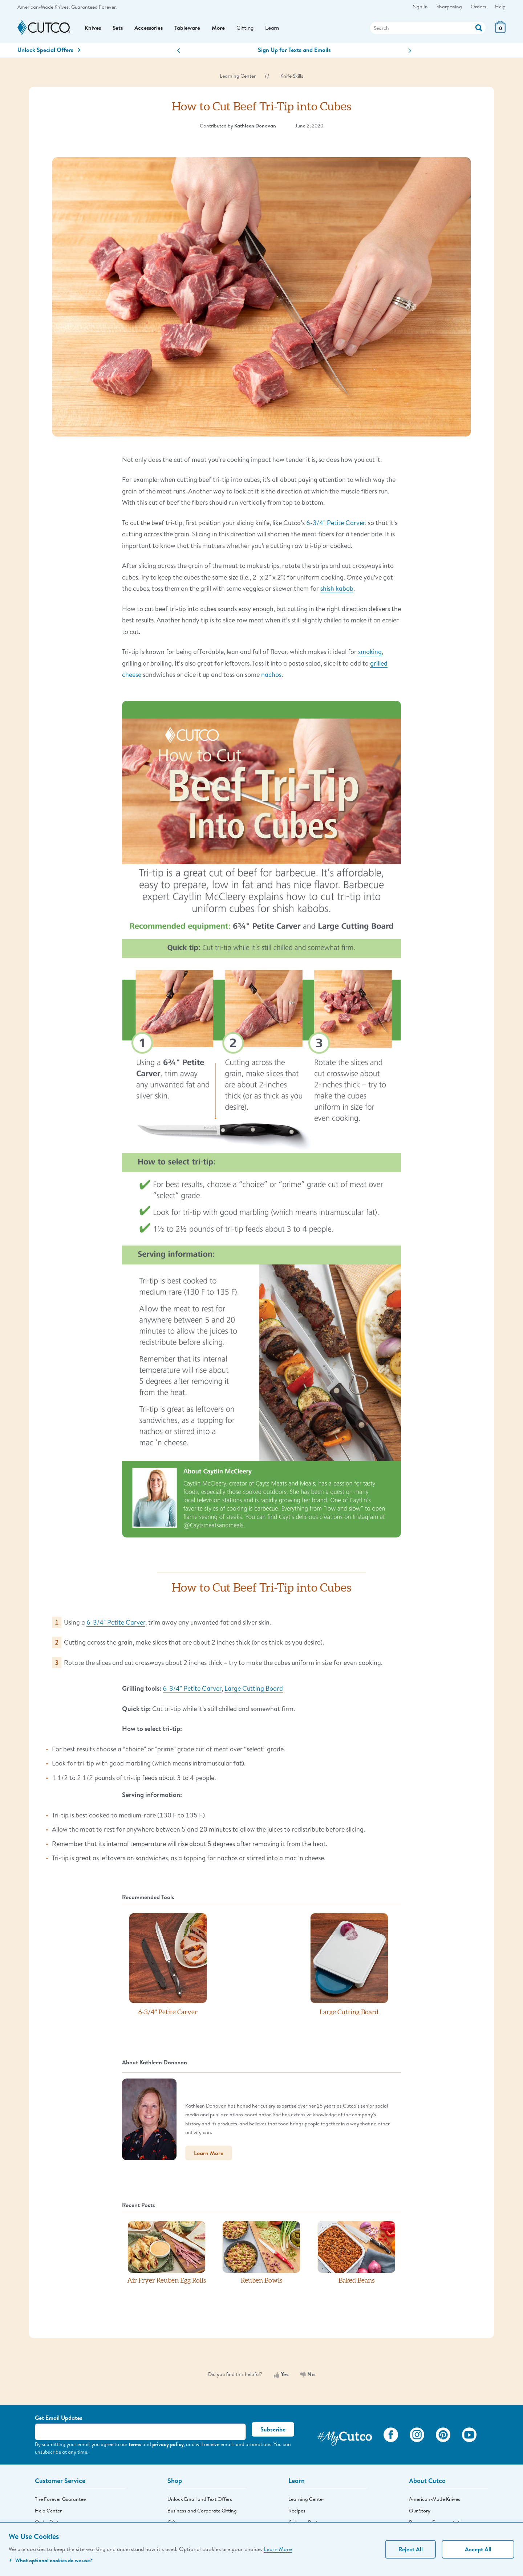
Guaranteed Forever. (94, 7)
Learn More (278, 2548)
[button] (178, 54)
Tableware (190, 29)
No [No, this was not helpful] (307, 2377)
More (221, 29)
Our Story (419, 2514)
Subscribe (272, 2433)
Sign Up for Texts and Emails (294, 53)
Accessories (150, 29)
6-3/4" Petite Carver (335, 525)
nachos (271, 677)
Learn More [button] (208, 2156)
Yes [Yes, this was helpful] (281, 2377)
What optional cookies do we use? (50, 2560)
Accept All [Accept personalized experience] (478, 2549)
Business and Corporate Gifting (202, 2514)
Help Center (48, 2514)
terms (135, 2447)
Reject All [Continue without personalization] (410, 2549)
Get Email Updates (58, 2421)
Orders (478, 6)
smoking (370, 654)
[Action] (479, 28)
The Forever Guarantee (60, 2502)
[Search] (427, 29)
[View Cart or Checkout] (500, 32)
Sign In (420, 6)
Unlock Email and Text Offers (199, 2502)
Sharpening (449, 6)
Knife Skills (291, 79)
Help (500, 6)
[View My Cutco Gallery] (344, 2439)
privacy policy (168, 2447)
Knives (93, 29)
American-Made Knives (434, 2502)
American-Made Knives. (43, 7)
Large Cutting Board (253, 1691)
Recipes (296, 2514)
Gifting (249, 29)
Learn (276, 29)
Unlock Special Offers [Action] (48, 53)
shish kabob (336, 591)
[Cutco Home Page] (43, 29)
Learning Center (238, 79)
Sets (118, 29)
